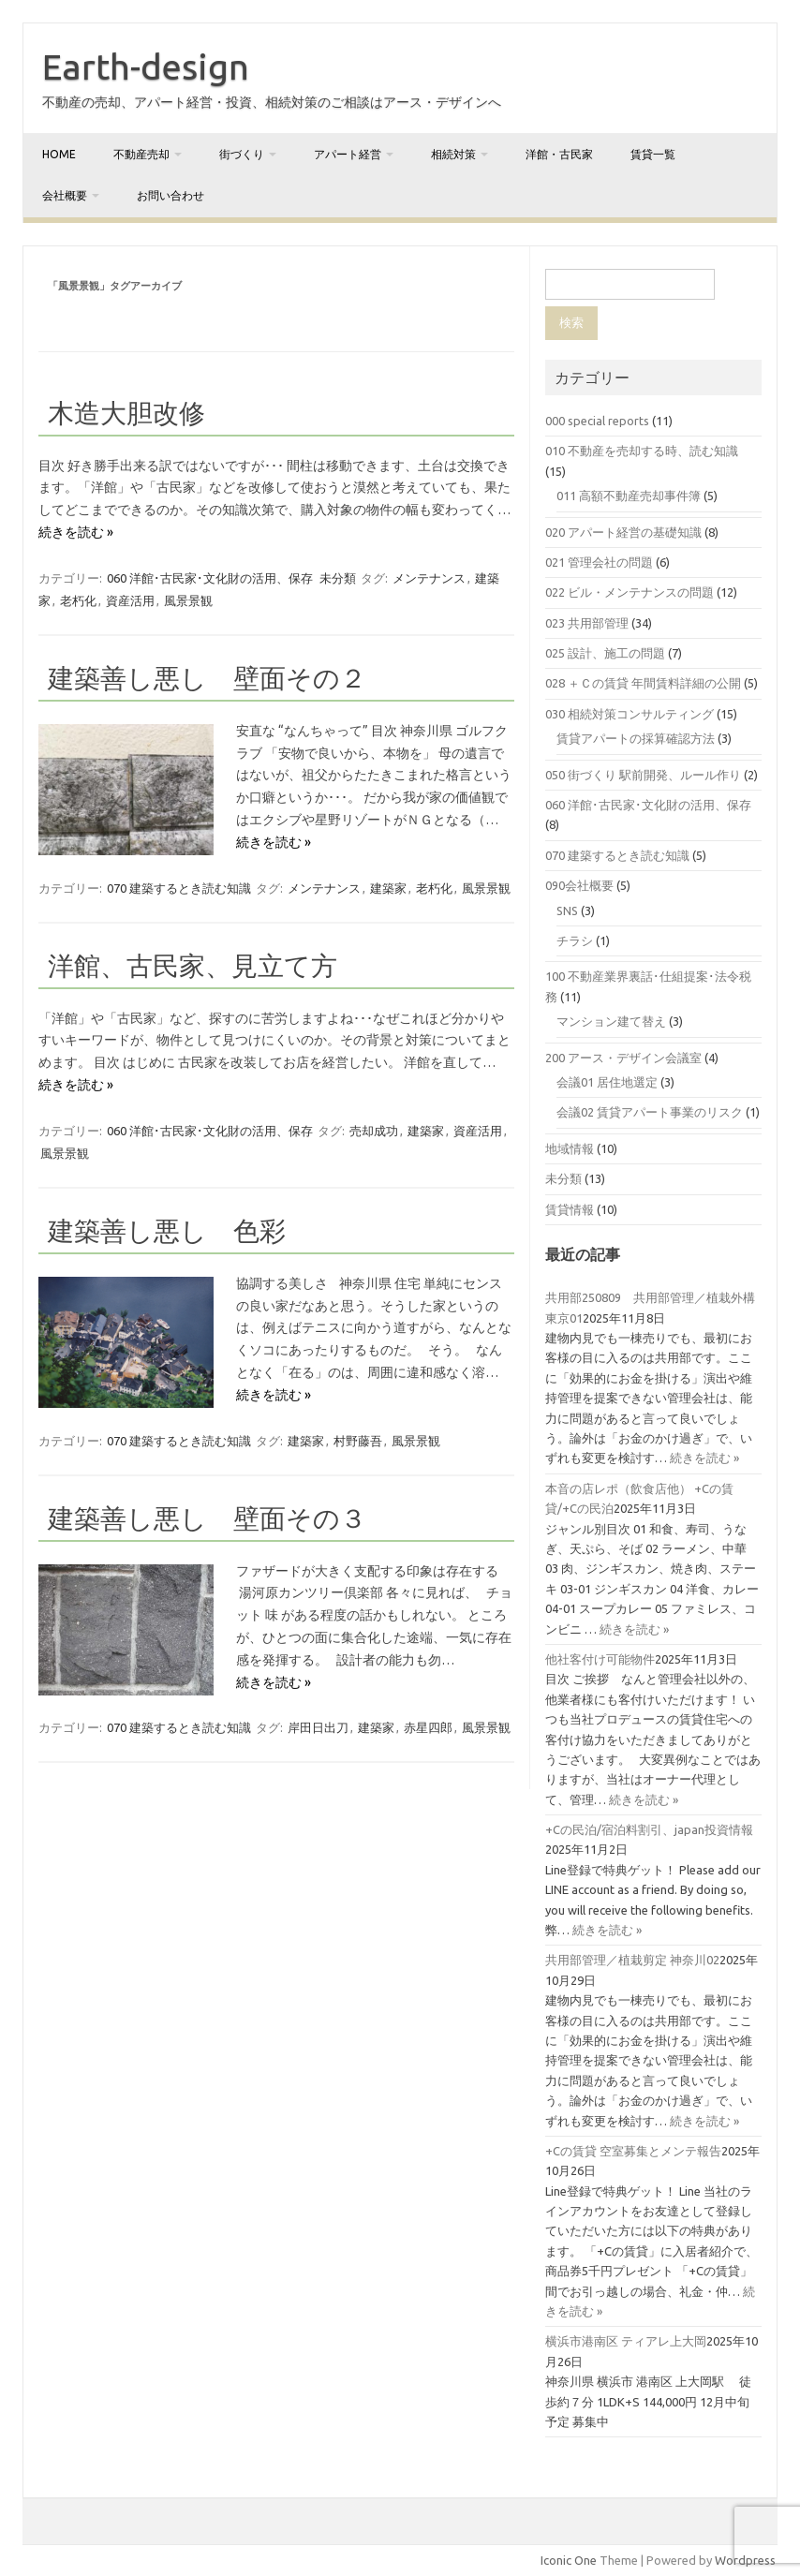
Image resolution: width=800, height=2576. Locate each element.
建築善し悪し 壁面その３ (207, 1517)
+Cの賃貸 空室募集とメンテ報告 (633, 2150)
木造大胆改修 (126, 412)
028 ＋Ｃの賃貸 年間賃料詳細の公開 (643, 682)
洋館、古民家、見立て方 (192, 965)
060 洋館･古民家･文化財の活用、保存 (210, 578)
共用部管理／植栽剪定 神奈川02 (632, 1959)
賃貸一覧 (652, 154)
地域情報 (569, 1148)
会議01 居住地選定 (607, 1081)
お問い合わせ (170, 195)
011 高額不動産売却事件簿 (628, 495)
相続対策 (453, 154)
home (59, 154)
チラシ (574, 940)
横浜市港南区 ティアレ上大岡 (625, 2340)
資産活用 (130, 600)
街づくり (241, 154)
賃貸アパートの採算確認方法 (635, 738)
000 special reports (597, 420)
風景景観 (188, 600)
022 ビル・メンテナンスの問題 (629, 592)
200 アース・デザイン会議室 (623, 1057)
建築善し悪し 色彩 (167, 1230)
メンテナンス (429, 578)
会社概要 (64, 195)
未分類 (337, 578)
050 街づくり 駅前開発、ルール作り (643, 774)
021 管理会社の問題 (599, 562)
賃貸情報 (569, 1209)
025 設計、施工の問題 (605, 652)
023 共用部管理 (587, 622)
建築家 (388, 888)
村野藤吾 (357, 1440)
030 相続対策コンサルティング (629, 713)
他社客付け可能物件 (600, 1659)
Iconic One (569, 2560)
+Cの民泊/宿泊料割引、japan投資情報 (649, 1829)
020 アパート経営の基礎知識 (623, 532)
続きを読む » (75, 532)
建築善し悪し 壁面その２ (207, 677)
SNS (567, 910)
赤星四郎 (428, 1727)
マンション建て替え (611, 1021)
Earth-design (145, 66)
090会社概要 (579, 885)
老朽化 (78, 600)
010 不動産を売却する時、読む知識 (641, 450)
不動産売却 (141, 154)
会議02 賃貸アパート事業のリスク (649, 1111)
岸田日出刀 (318, 1727)
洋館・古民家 (559, 154)
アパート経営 (347, 154)
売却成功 (373, 1130)
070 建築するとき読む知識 (179, 888)
